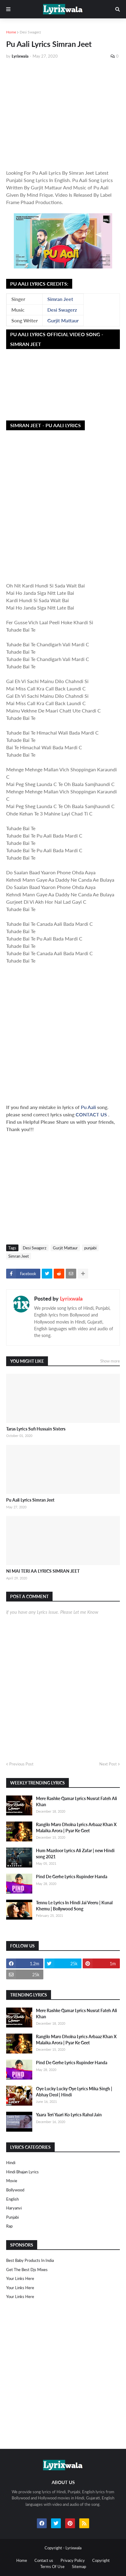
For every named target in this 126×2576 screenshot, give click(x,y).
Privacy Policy (73, 2560)
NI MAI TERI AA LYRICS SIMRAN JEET (43, 1571)
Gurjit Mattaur (63, 320)
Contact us (43, 2560)
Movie (11, 2180)
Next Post (108, 1763)
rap (9, 2226)
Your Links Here (20, 2278)
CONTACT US (91, 1114)
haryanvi (14, 2208)
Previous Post (21, 1763)
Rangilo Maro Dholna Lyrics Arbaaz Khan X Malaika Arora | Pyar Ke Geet (76, 1827)
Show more (110, 1360)
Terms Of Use (52, 2566)
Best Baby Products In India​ (30, 2260)
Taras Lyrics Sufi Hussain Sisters (35, 1428)
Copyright (101, 2560)
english (12, 2199)
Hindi (10, 2162)
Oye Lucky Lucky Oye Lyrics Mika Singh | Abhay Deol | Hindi (74, 2091)
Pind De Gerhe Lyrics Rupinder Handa (71, 1876)
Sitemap (79, 2566)
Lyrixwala (71, 1298)
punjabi (90, 1247)
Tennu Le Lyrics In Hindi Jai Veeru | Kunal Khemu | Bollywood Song (74, 1905)
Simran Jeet (60, 299)
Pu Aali (88, 1107)
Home (11, 32)
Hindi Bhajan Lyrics (22, 2171)
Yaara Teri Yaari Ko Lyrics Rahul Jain (69, 2114)
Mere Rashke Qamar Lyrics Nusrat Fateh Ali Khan (76, 1801)
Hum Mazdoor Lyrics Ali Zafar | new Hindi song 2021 (75, 1853)
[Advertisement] (63, 114)
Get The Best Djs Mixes (27, 2269)
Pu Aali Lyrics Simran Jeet (30, 1500)
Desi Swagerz (30, 32)
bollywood (15, 2189)
